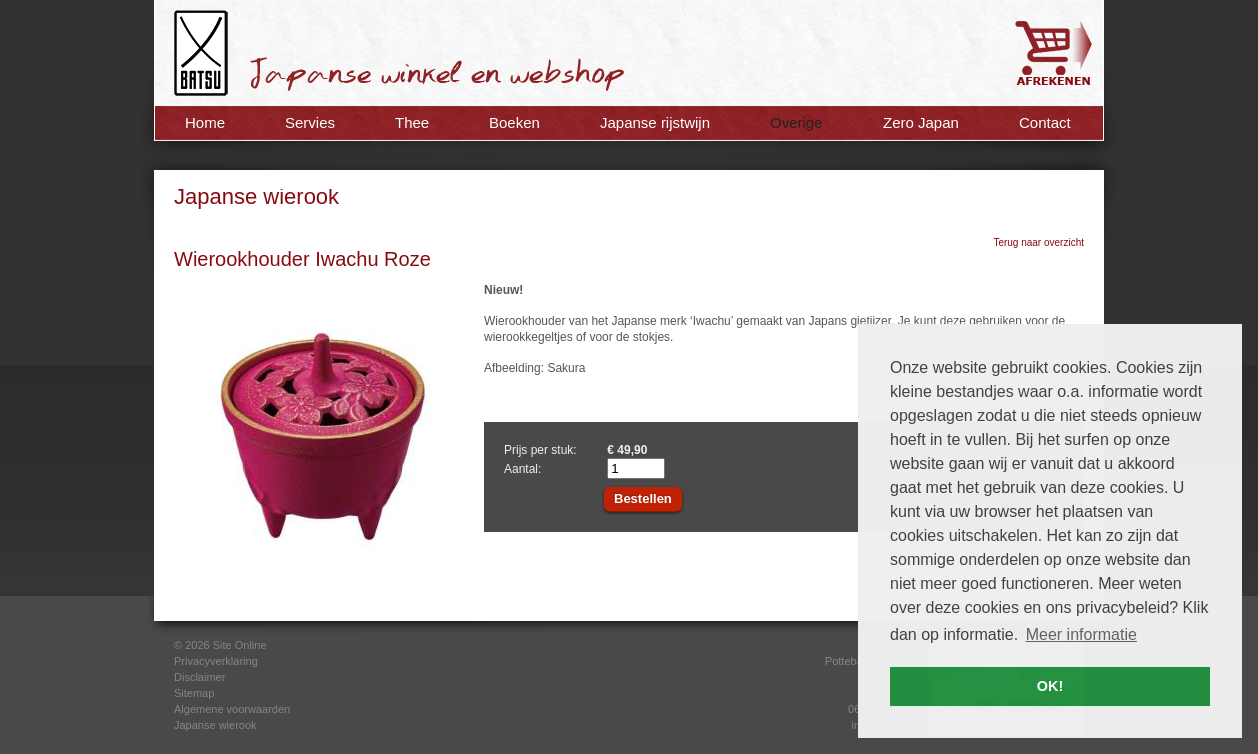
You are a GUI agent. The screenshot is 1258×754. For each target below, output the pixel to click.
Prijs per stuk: (540, 450)
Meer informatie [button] (1081, 634)
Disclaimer (199, 677)
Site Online (240, 645)
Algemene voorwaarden (232, 709)
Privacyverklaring (216, 661)
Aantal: (522, 469)
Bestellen (643, 498)
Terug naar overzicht (1038, 242)
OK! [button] (1050, 686)
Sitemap (194, 693)
